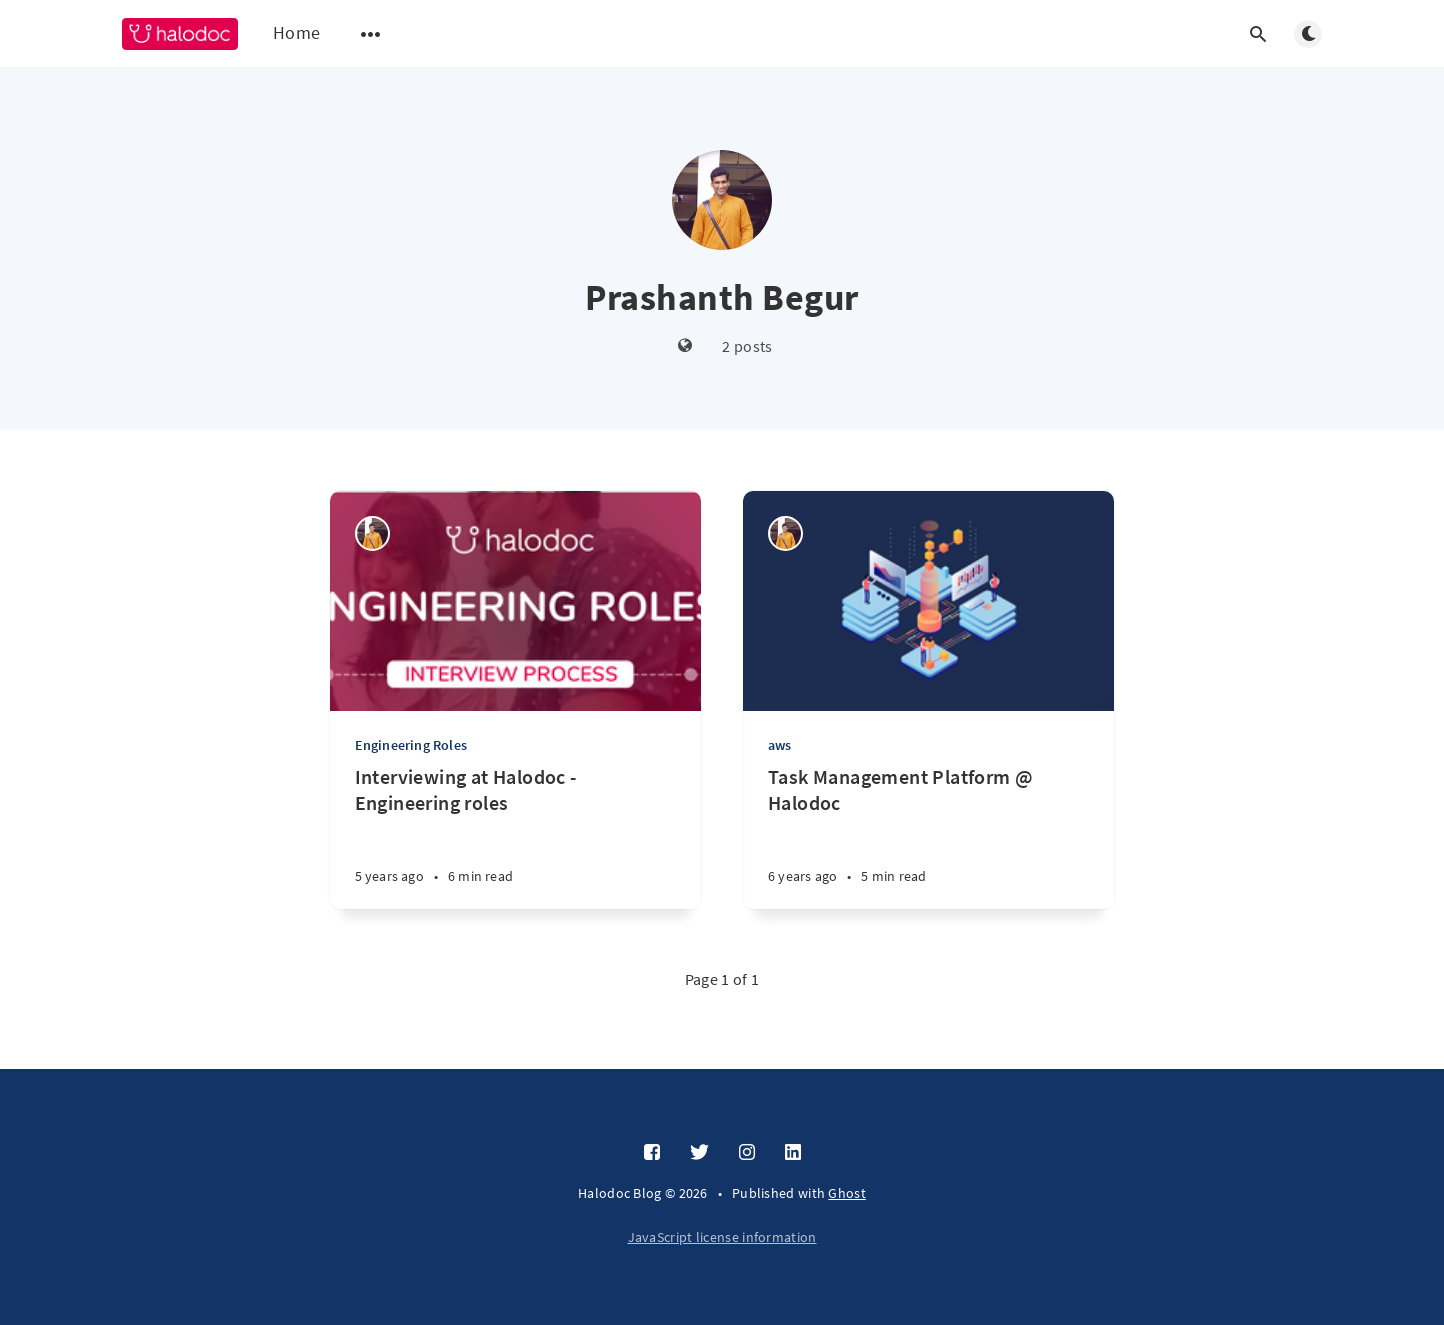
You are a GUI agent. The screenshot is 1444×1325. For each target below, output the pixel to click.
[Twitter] (699, 1153)
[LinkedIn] (793, 1153)
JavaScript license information (722, 1237)
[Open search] (1258, 34)
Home (296, 32)
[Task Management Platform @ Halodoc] (928, 836)
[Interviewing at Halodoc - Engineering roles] (515, 836)
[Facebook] (652, 1153)
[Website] (685, 346)
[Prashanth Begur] (372, 533)
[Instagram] (747, 1153)
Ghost (847, 1193)
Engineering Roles (411, 745)
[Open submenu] (371, 34)
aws (780, 745)
